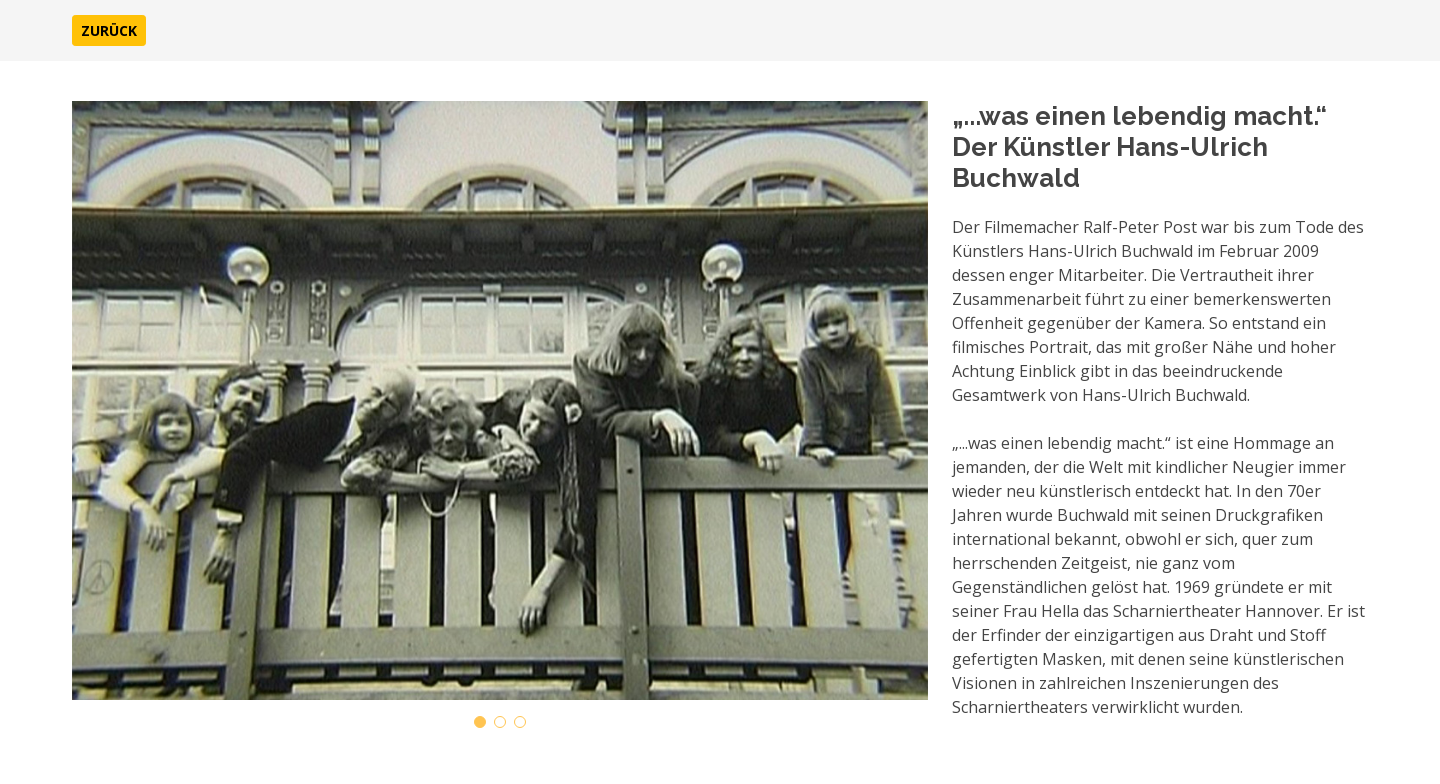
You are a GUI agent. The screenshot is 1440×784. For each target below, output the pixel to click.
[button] (109, 30)
